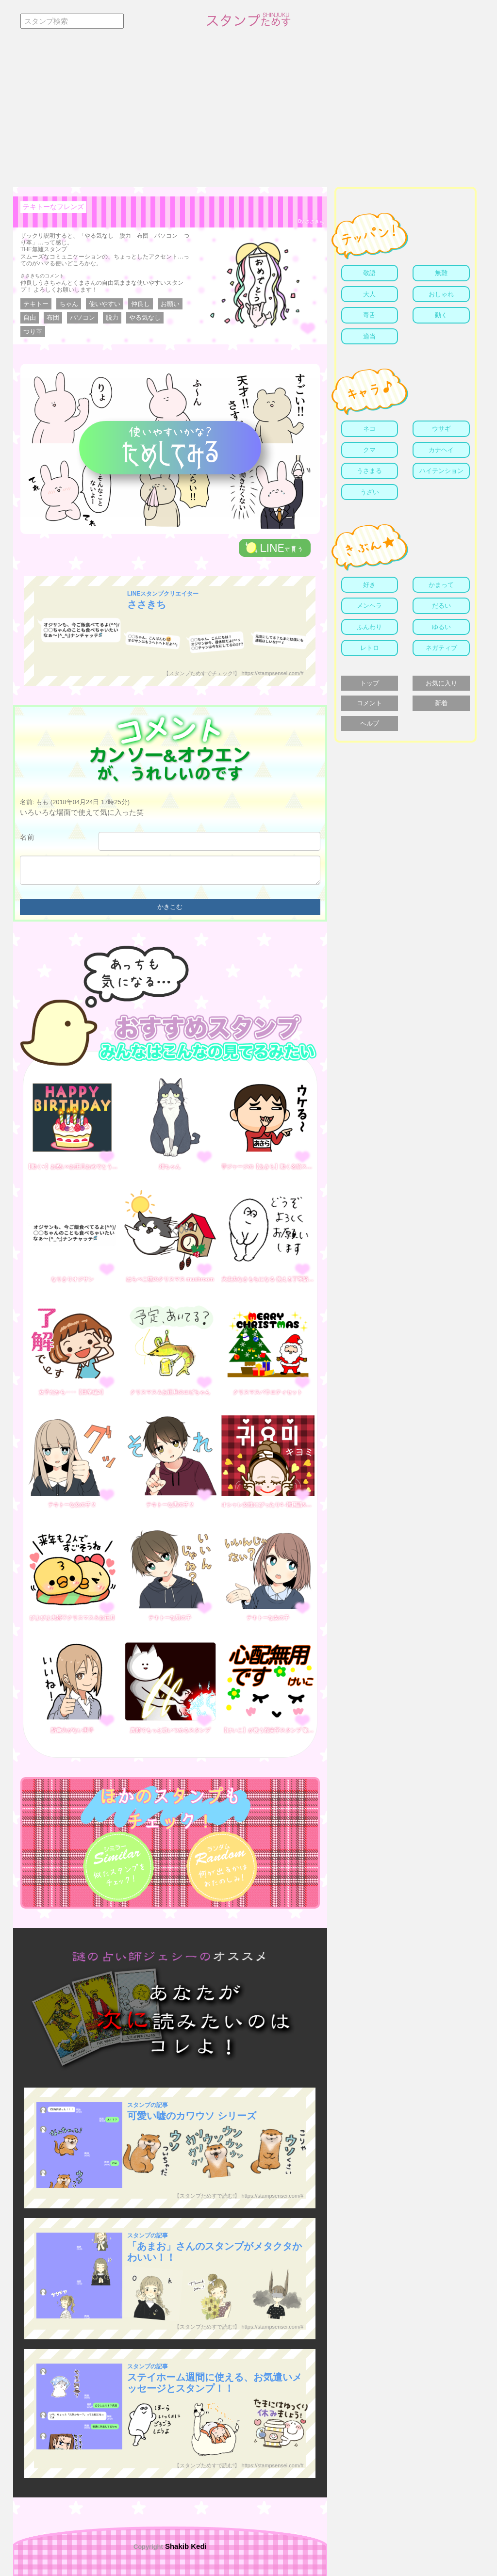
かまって (441, 584)
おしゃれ (441, 294)
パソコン (82, 317)
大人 (369, 294)
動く (441, 315)
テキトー (36, 304)
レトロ (369, 647)
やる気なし (145, 317)
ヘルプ (369, 723)
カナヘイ (441, 450)
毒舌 (369, 315)
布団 (53, 317)
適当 (369, 336)
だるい (441, 605)
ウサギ (441, 428)
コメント (369, 703)
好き (369, 584)
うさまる (369, 470)
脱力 (112, 317)
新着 (441, 703)
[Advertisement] (248, 114)
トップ (369, 683)
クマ (369, 450)
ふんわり (369, 627)
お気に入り (441, 683)
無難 (441, 272)
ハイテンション (441, 470)
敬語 (369, 272)
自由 (29, 317)
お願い (170, 304)
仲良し (140, 304)
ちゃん (68, 304)
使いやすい (104, 304)
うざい (369, 492)
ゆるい (441, 627)
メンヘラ (369, 605)
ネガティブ (441, 647)
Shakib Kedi (185, 2546)
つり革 (32, 331)
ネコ (369, 428)
